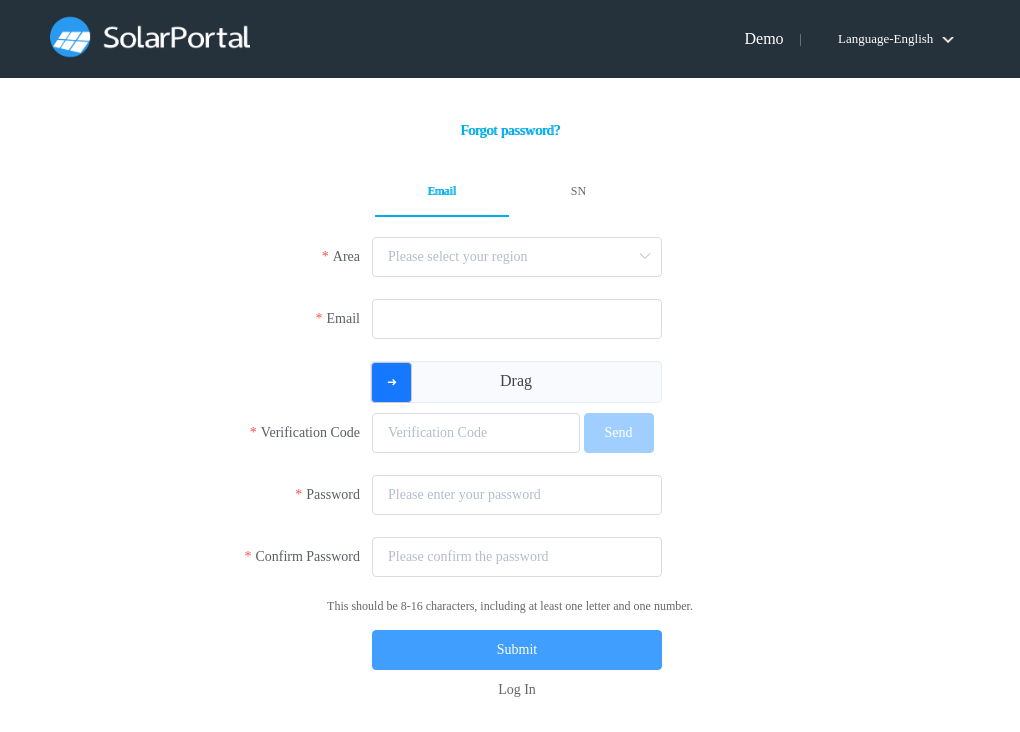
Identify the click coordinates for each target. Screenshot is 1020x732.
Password (333, 494)
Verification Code (310, 432)
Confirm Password (307, 556)
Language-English (885, 38)
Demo (763, 38)
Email (343, 318)
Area (346, 256)
